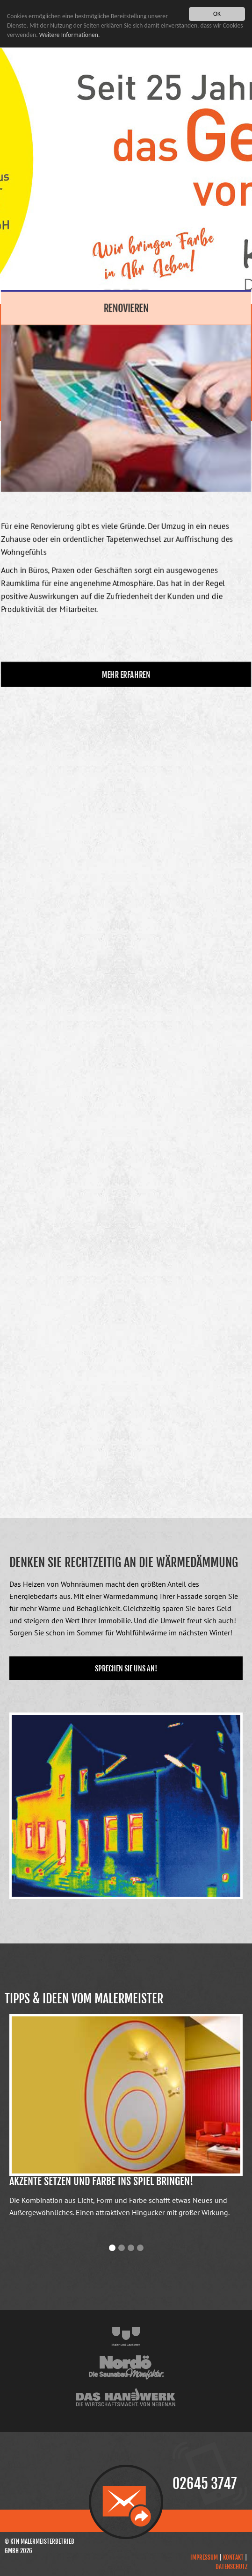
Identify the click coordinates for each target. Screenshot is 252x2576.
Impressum (204, 2557)
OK (217, 14)
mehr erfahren (125, 669)
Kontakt (233, 2557)
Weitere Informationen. (69, 35)
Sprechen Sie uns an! (126, 1668)
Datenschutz (231, 2566)
